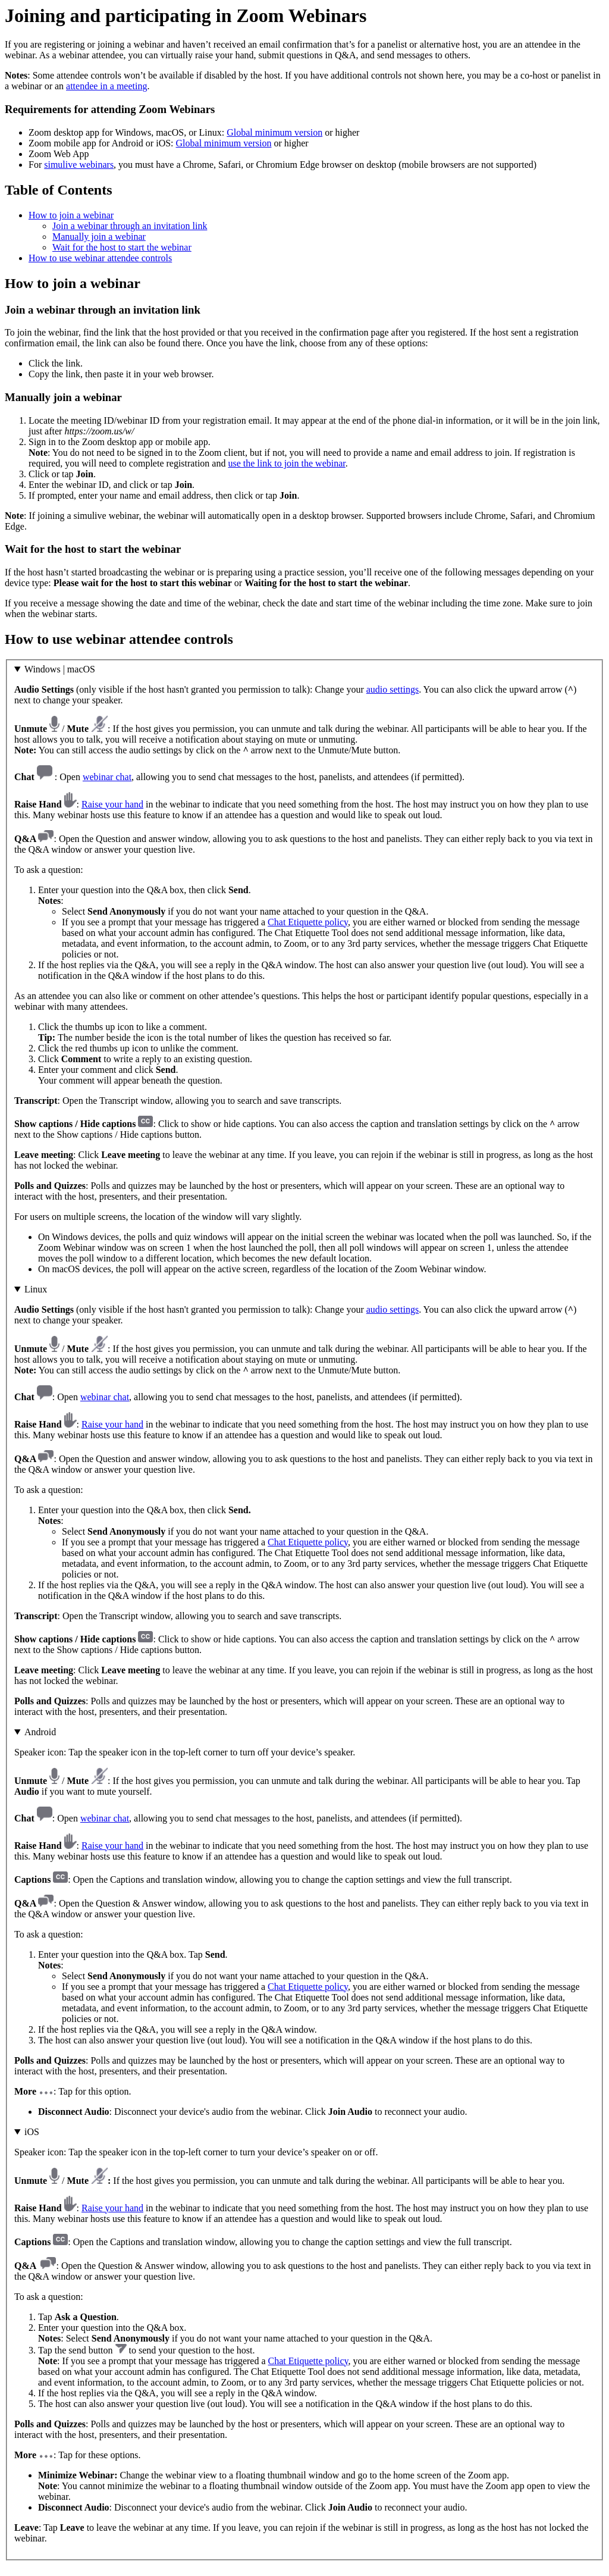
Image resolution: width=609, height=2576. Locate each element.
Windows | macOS (59, 669)
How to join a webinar (71, 215)
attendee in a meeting (106, 86)
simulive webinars (79, 164)
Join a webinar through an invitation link (129, 226)
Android (40, 1732)
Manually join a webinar (99, 236)
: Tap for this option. (304, 1922)
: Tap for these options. (304, 2335)
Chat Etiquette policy (308, 922)
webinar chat (107, 777)
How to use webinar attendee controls (100, 258)
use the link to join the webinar (286, 463)
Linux (35, 1289)
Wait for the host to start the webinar (122, 247)
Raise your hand (112, 804)
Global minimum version (274, 132)
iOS (31, 2132)
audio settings (392, 689)
